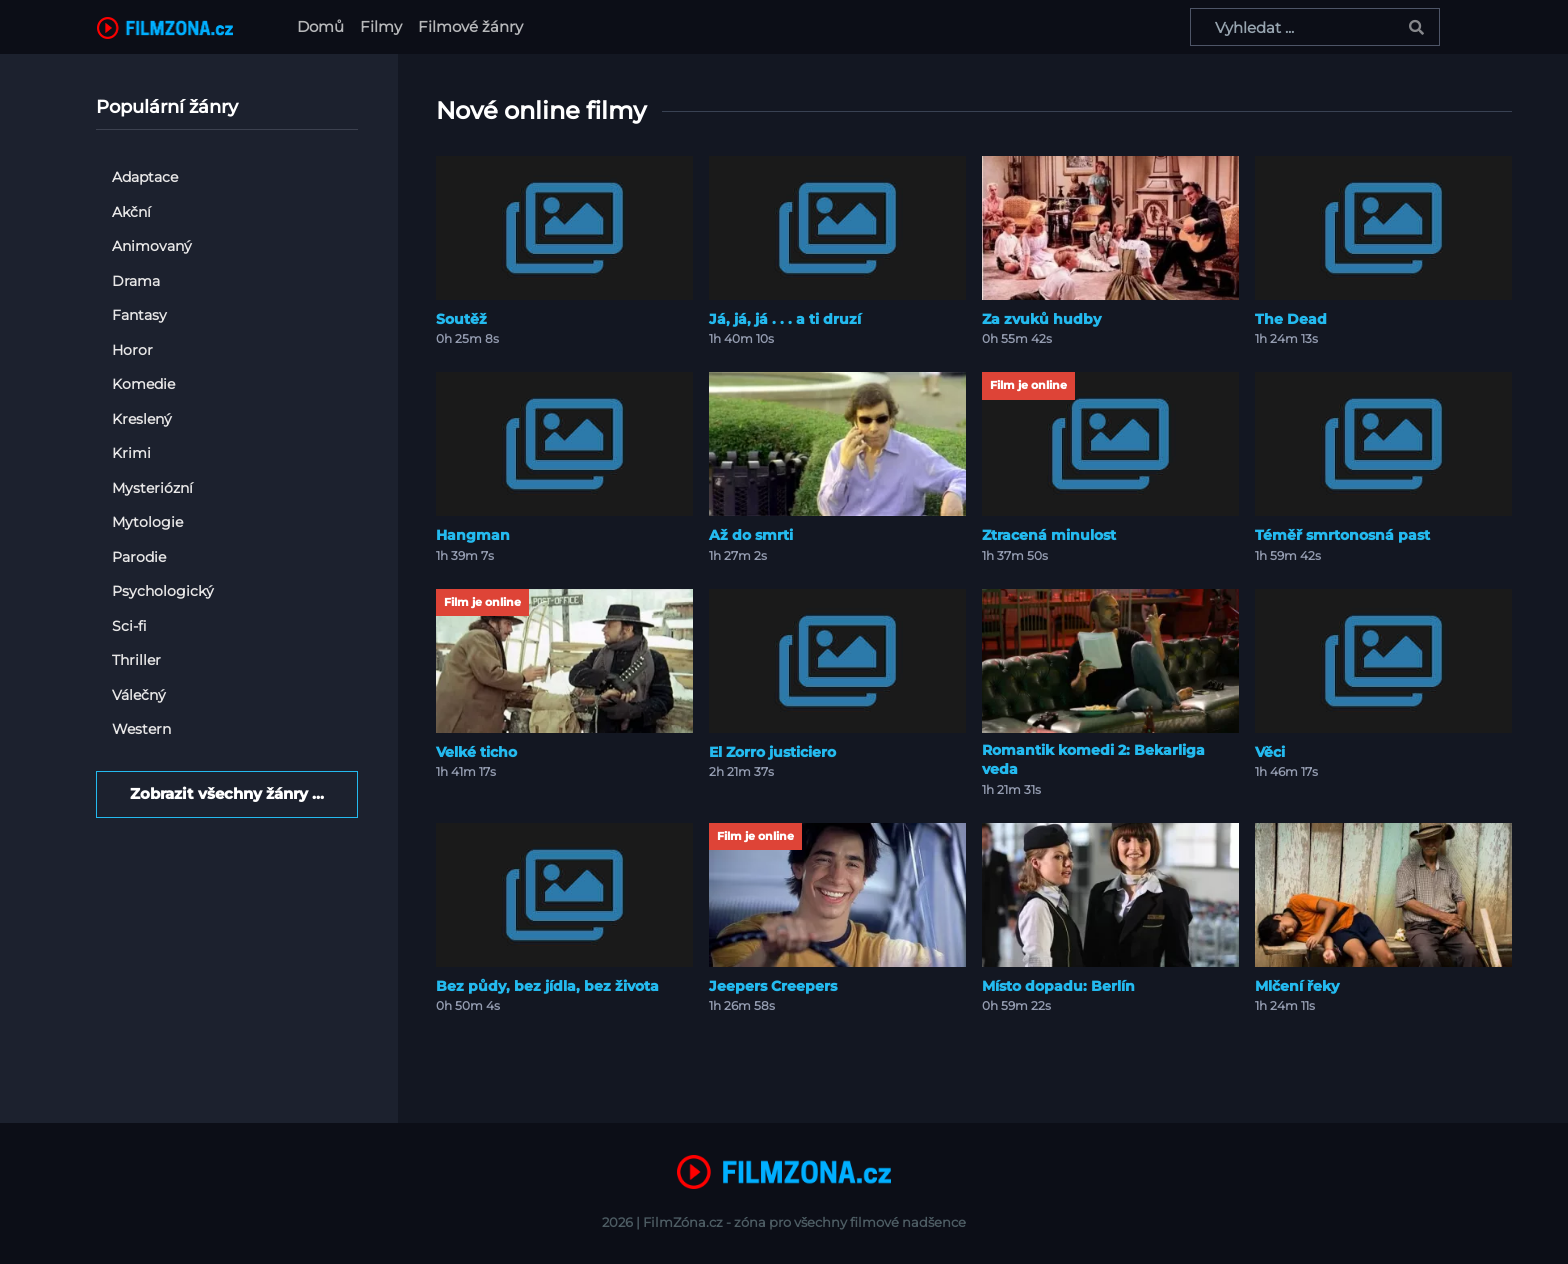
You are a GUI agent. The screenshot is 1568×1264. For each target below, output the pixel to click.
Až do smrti (751, 535)
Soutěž (461, 319)
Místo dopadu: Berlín (1058, 986)
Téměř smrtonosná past (1342, 535)
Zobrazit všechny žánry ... (227, 793)
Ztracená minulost (1049, 535)
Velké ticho (476, 752)
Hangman (473, 535)
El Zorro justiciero (772, 752)
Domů (324, 25)
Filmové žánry (470, 26)
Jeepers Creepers (773, 986)
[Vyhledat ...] (1315, 27)
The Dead (1291, 319)
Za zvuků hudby (1041, 319)
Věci (1270, 752)
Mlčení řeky (1297, 986)
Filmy (381, 26)
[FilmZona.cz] (165, 27)
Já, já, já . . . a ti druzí (785, 319)
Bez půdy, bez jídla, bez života (547, 986)
